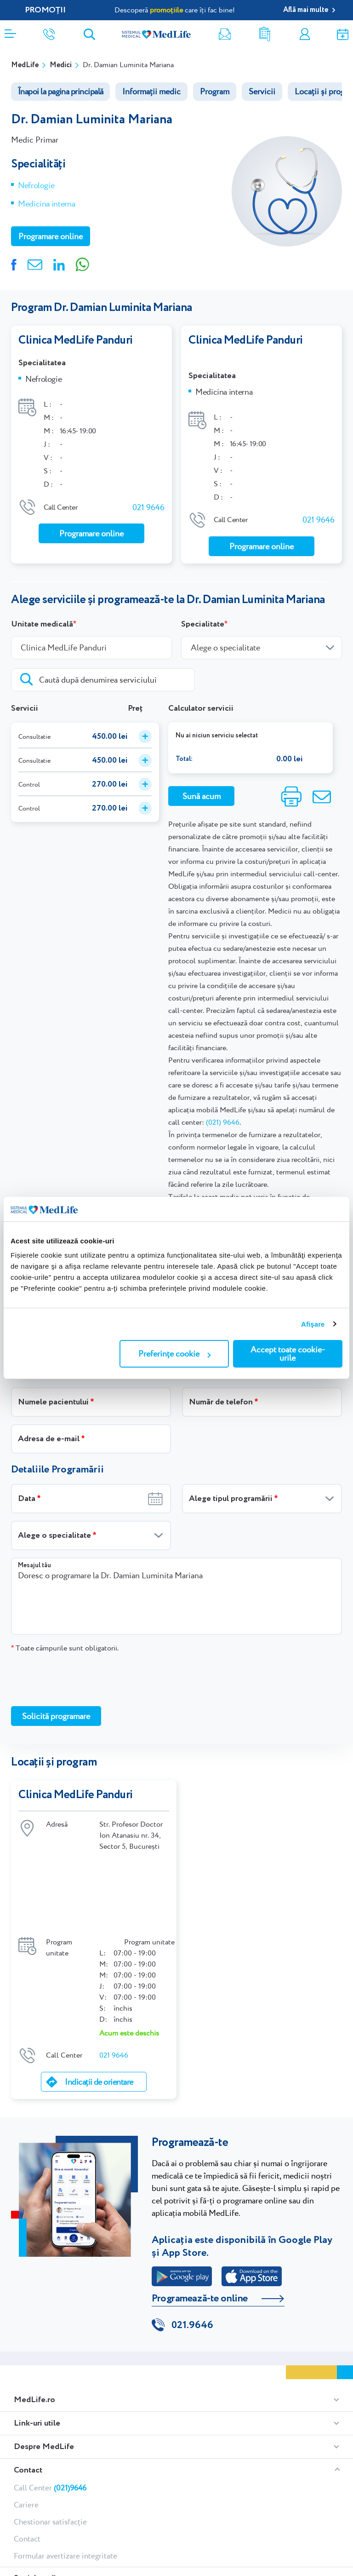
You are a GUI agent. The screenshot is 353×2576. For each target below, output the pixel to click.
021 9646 (148, 505)
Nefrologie (36, 185)
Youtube (87, 2497)
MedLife (25, 65)
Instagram (33, 2498)
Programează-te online (200, 2204)
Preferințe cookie (174, 1353)
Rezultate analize (264, 34)
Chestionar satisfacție (50, 2427)
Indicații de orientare (99, 1988)
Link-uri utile (37, 2329)
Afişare (313, 1324)
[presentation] (81, 1664)
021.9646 (192, 2231)
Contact (28, 2376)
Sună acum (201, 781)
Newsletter (224, 34)
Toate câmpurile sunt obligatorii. (65, 1633)
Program (214, 91)
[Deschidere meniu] (10, 31)
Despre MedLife (44, 2353)
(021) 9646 (222, 1107)
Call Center (50, 2393)
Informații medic (151, 91)
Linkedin (66, 2498)
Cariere (26, 2410)
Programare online (342, 34)
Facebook (18, 2498)
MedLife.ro (34, 2306)
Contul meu (304, 34)
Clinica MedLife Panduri (75, 340)
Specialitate (202, 609)
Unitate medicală (42, 609)
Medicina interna (46, 203)
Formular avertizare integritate (65, 2462)
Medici (61, 65)
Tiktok (50, 2497)
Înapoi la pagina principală (60, 91)
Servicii (262, 91)
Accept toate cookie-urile (288, 1354)
